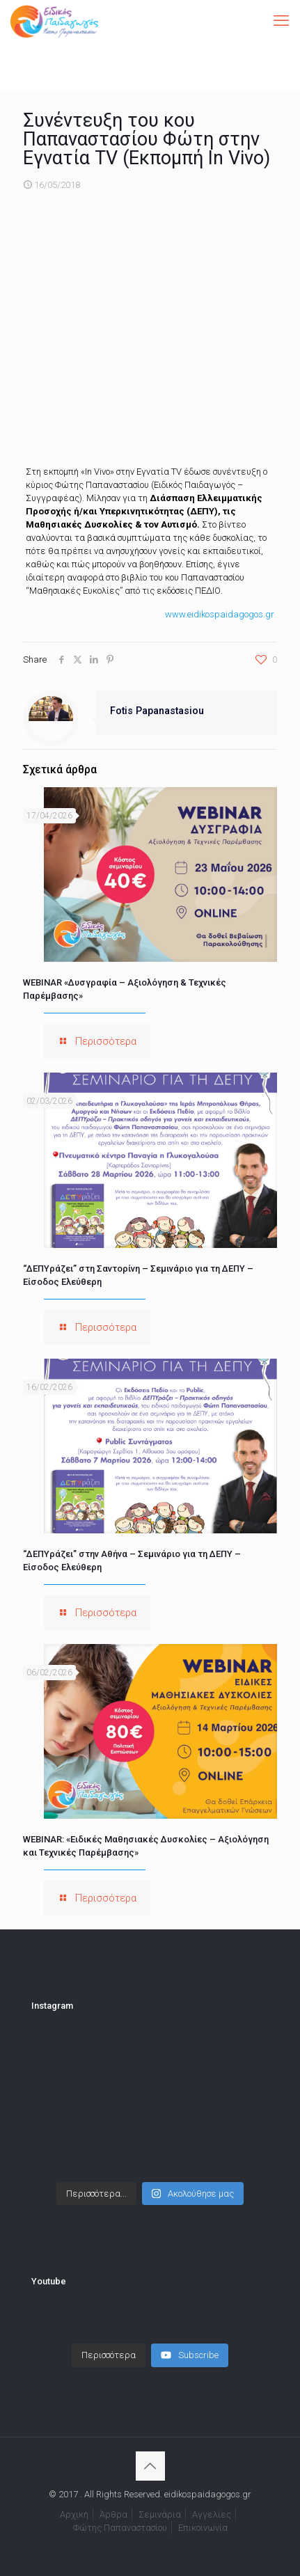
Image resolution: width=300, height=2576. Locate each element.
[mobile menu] (281, 21)
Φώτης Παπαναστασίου (120, 2527)
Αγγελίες (211, 2514)
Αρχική (74, 2514)
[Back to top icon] (150, 2466)
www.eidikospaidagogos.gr (219, 614)
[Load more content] (108, 2355)
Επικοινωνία (203, 2527)
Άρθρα (113, 2514)
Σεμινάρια (160, 2514)
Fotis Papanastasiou (157, 710)
